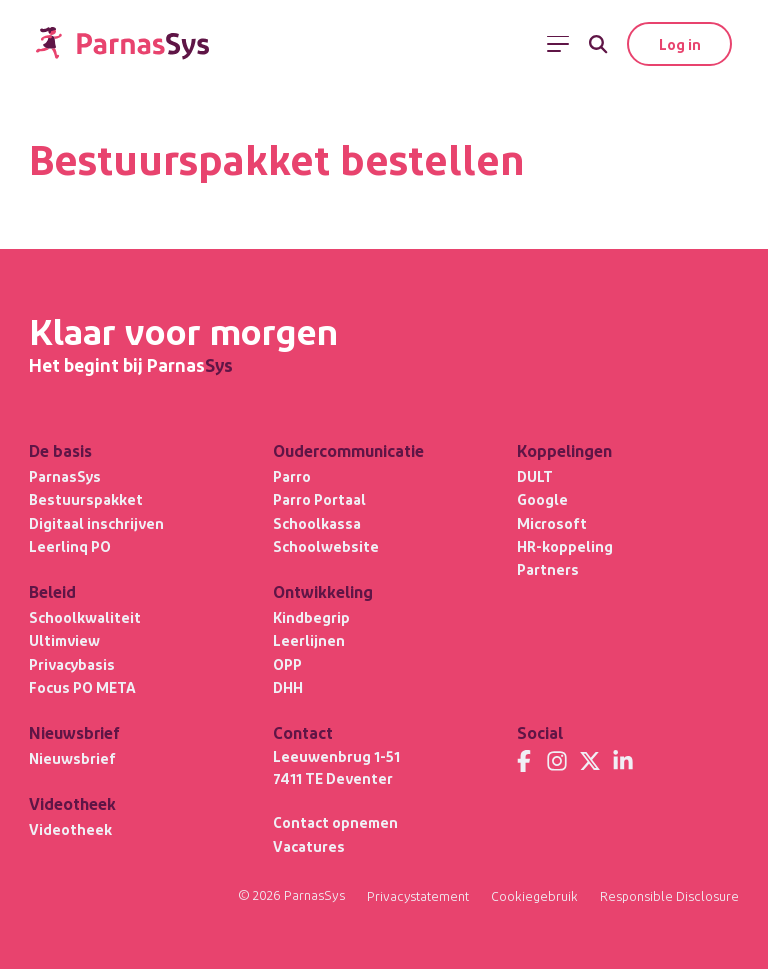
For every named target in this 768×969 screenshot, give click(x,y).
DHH (288, 687)
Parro (292, 475)
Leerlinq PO (70, 545)
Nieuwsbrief (72, 758)
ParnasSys (65, 475)
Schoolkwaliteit (85, 617)
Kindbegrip (311, 617)
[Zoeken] (597, 43)
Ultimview (64, 640)
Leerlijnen (309, 640)
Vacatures (309, 846)
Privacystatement (415, 896)
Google (542, 499)
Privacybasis (72, 663)
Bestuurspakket (86, 499)
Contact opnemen (335, 822)
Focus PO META (82, 687)
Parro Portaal (319, 499)
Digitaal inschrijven (96, 522)
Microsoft (552, 522)
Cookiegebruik (533, 896)
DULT (535, 475)
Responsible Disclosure (669, 896)
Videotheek (70, 829)
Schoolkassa (317, 522)
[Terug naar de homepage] (123, 44)
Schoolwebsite (326, 545)
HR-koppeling (565, 545)
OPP (287, 663)
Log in (679, 44)
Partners (548, 569)
